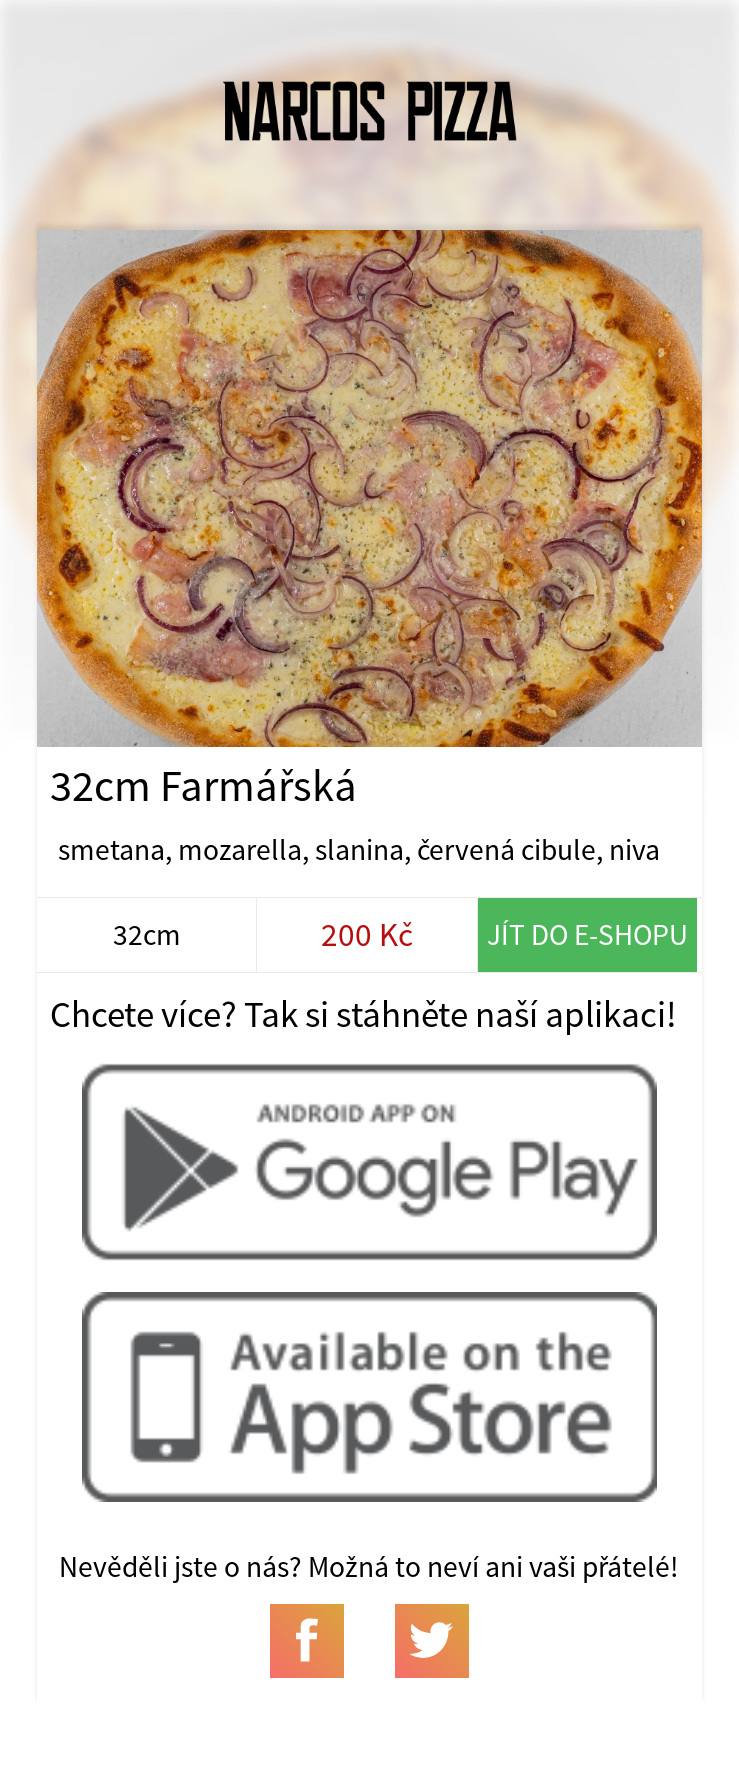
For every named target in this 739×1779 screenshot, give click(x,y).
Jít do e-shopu (587, 934)
